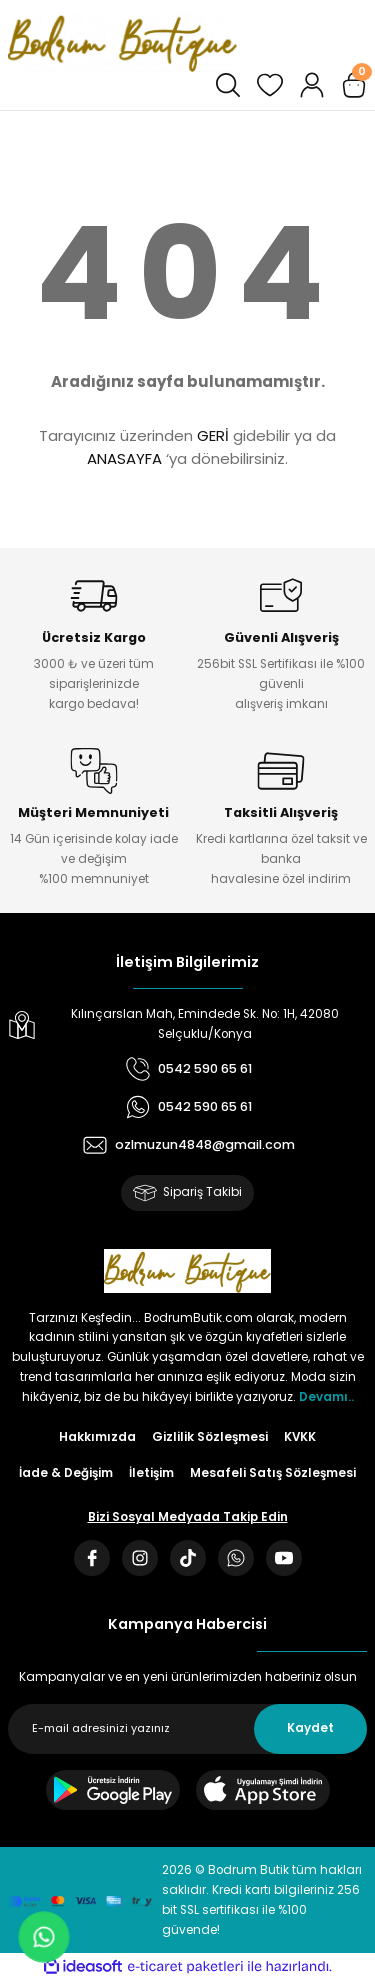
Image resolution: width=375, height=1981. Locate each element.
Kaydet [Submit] (310, 1728)
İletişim (151, 1473)
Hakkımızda (97, 1437)
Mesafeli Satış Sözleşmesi (273, 1473)
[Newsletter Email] (187, 1729)
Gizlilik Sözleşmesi (210, 1437)
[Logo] (122, 42)
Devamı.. (326, 1397)
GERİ (213, 435)
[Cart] (354, 85)
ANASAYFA (124, 458)
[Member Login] (312, 85)
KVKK (300, 1437)
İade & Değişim (66, 1473)
